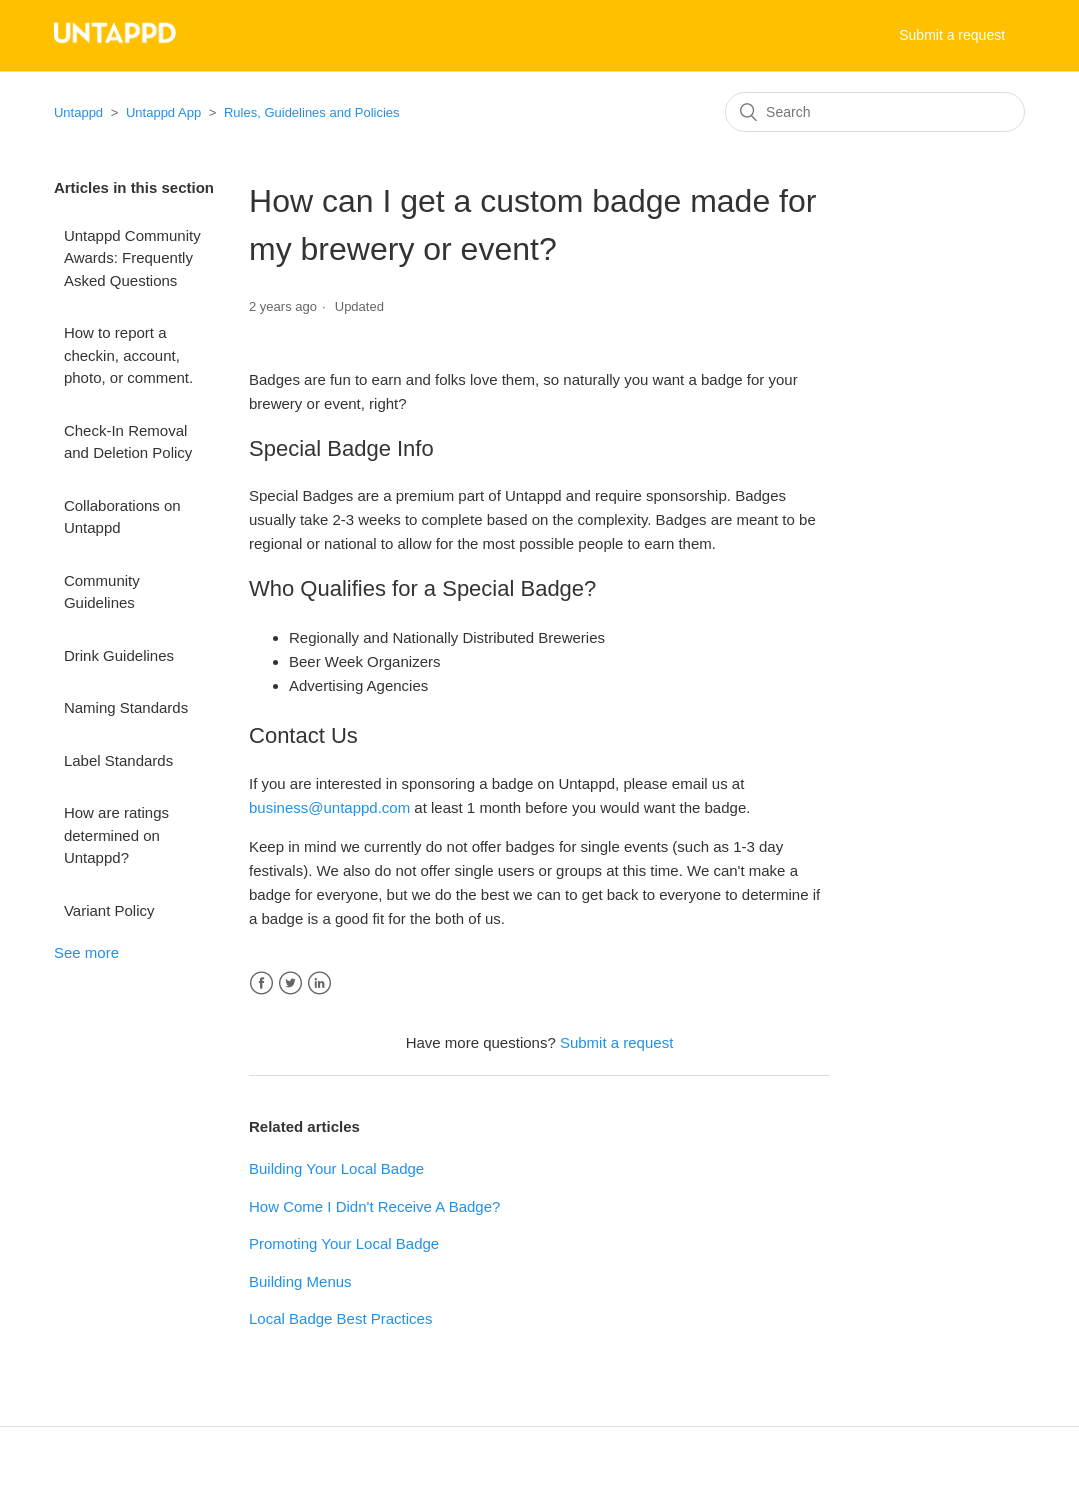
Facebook (261, 983)
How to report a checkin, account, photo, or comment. (128, 355)
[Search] (875, 112)
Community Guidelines (102, 592)
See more (86, 952)
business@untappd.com (329, 807)
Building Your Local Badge (336, 1168)
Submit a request (952, 35)
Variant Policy (109, 910)
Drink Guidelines (119, 655)
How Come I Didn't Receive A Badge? (374, 1206)
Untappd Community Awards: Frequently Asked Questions (132, 258)
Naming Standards (126, 707)
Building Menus (300, 1281)
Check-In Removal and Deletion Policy (128, 442)
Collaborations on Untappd (122, 517)
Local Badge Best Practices (340, 1318)
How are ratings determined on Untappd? (116, 835)
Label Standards (118, 760)
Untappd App (165, 112)
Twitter (290, 983)
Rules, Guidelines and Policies (312, 112)
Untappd (78, 112)
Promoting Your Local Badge (344, 1243)
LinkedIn (319, 983)
